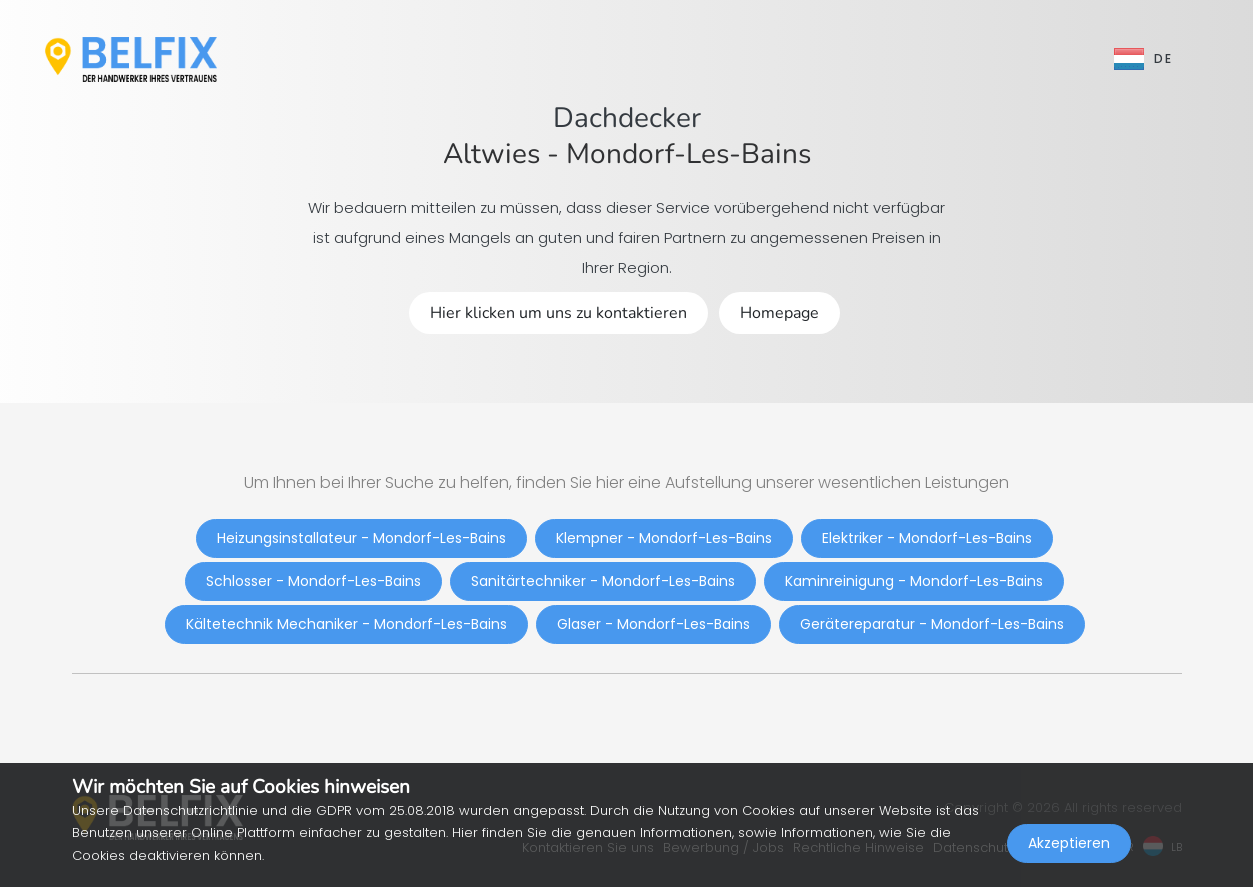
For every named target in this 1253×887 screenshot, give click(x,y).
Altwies (491, 154)
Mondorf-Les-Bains (688, 154)
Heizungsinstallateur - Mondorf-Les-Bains (361, 538)
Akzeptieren (1069, 843)
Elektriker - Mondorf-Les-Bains (927, 538)
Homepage (779, 313)
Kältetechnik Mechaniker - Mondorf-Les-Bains (346, 624)
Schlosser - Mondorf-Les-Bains (313, 581)
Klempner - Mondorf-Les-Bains (664, 538)
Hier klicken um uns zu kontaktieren (558, 313)
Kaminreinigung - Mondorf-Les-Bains (914, 581)
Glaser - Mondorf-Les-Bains (653, 624)
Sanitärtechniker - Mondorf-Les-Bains (603, 581)
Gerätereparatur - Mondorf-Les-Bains (932, 624)
